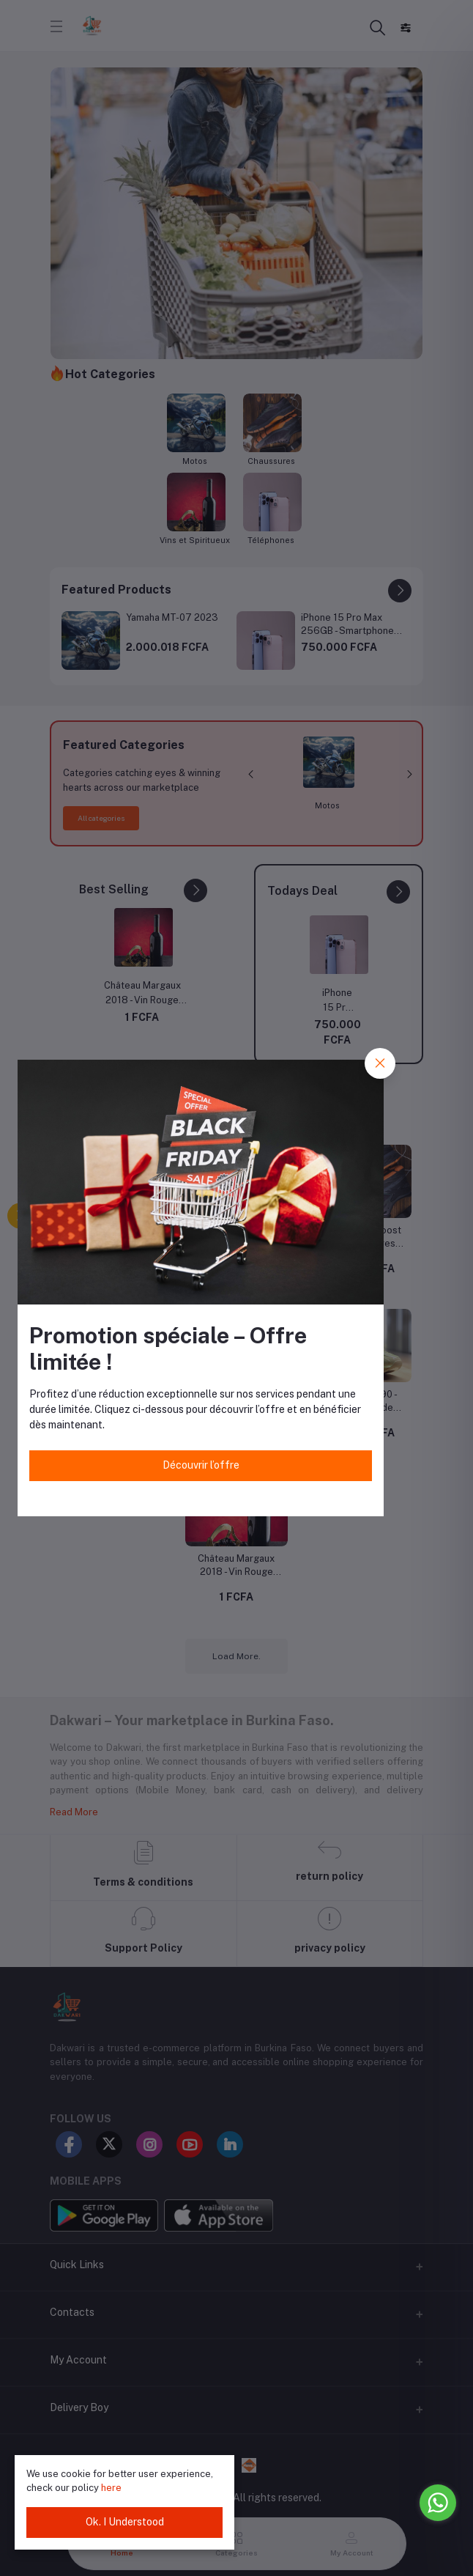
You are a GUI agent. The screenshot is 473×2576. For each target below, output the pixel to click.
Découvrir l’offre (201, 1465)
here (111, 2487)
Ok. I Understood (125, 2522)
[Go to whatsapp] (438, 2502)
